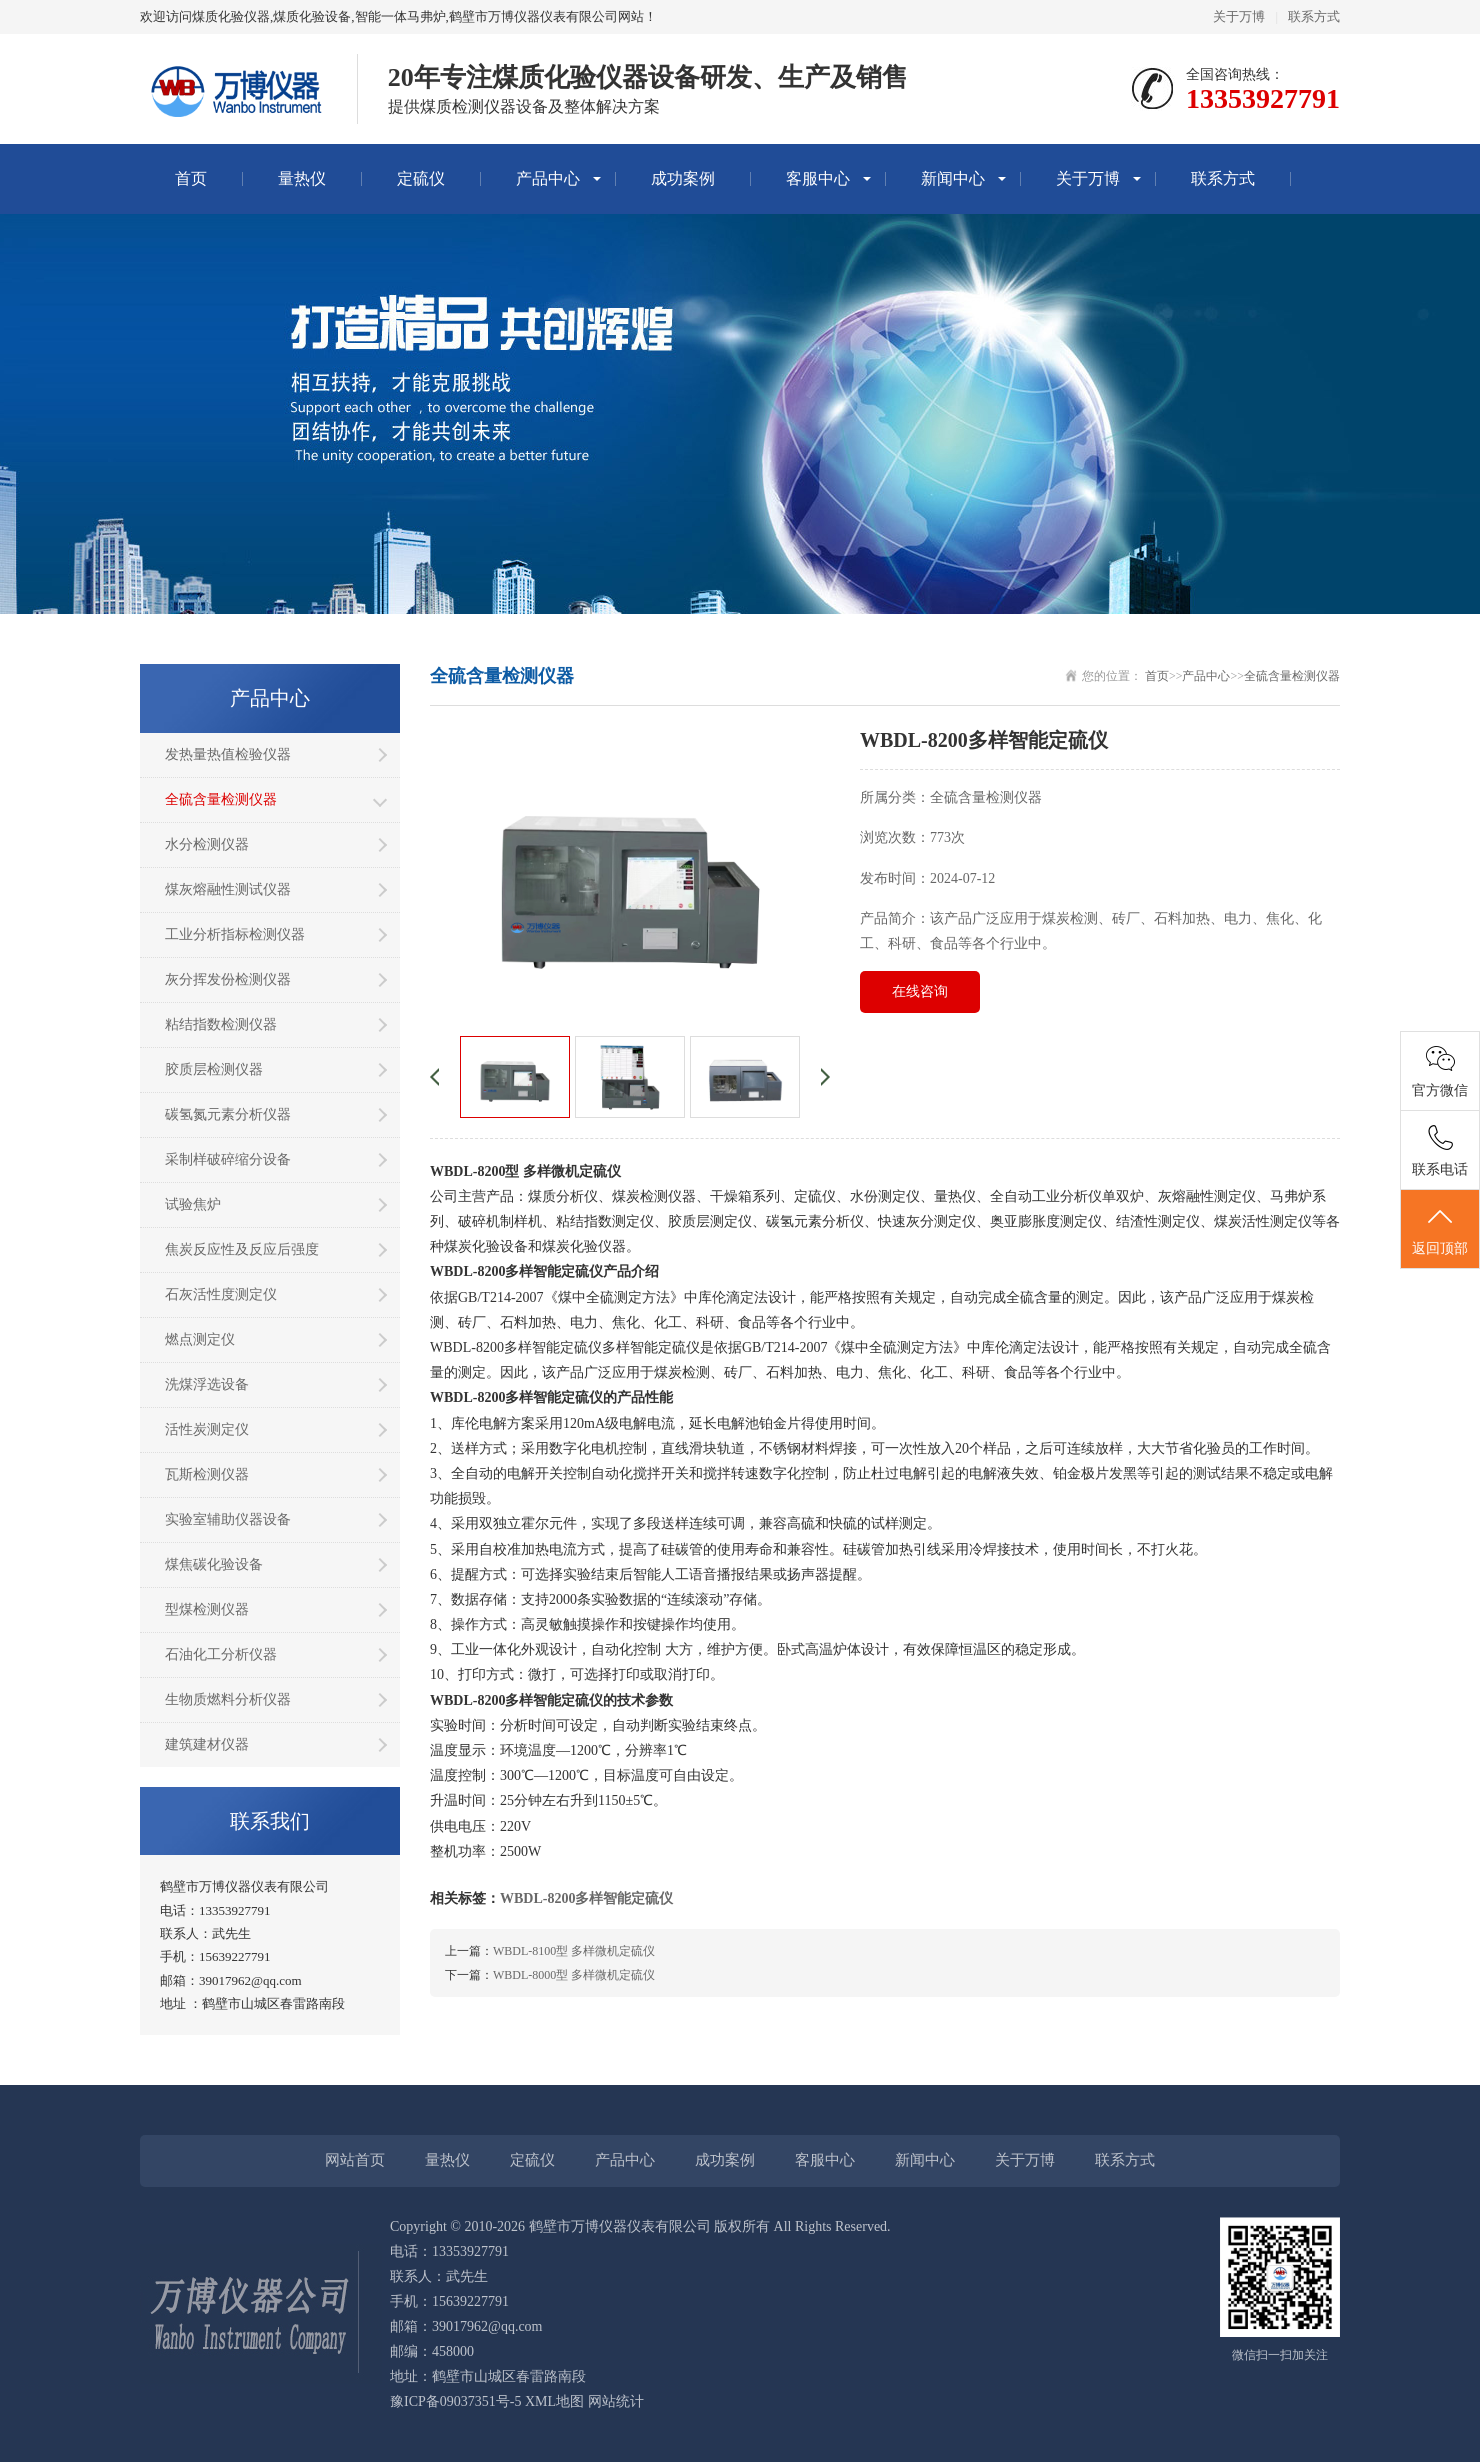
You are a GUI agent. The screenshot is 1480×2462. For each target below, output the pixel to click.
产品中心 (548, 178)
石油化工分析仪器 (221, 1654)
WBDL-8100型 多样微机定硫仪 (574, 1951)
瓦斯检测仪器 (207, 1474)
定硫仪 (421, 178)
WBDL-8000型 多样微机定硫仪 (574, 1975)
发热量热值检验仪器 (228, 754)
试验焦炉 (193, 1204)
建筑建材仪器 (207, 1744)
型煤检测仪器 (207, 1609)
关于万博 (1239, 16)
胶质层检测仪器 (214, 1069)
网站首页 (355, 2160)
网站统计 (616, 2401)
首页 (191, 178)
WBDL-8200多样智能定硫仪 (586, 1898)
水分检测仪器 (207, 844)
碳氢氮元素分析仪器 (228, 1114)
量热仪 (302, 178)
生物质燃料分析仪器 (228, 1699)
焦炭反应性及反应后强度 (242, 1249)
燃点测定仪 (200, 1339)
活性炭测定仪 (207, 1429)
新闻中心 (953, 178)
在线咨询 (920, 991)
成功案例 (683, 178)
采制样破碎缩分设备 (228, 1159)
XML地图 (554, 2401)
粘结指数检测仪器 (221, 1024)
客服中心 (818, 178)
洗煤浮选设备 (207, 1384)
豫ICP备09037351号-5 (455, 2401)
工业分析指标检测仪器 (235, 934)
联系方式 (1314, 16)
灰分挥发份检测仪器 (228, 979)
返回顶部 (1440, 1230)
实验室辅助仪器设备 (228, 1519)
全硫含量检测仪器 (221, 799)
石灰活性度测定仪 (221, 1294)
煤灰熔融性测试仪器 (228, 889)
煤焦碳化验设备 (214, 1564)
